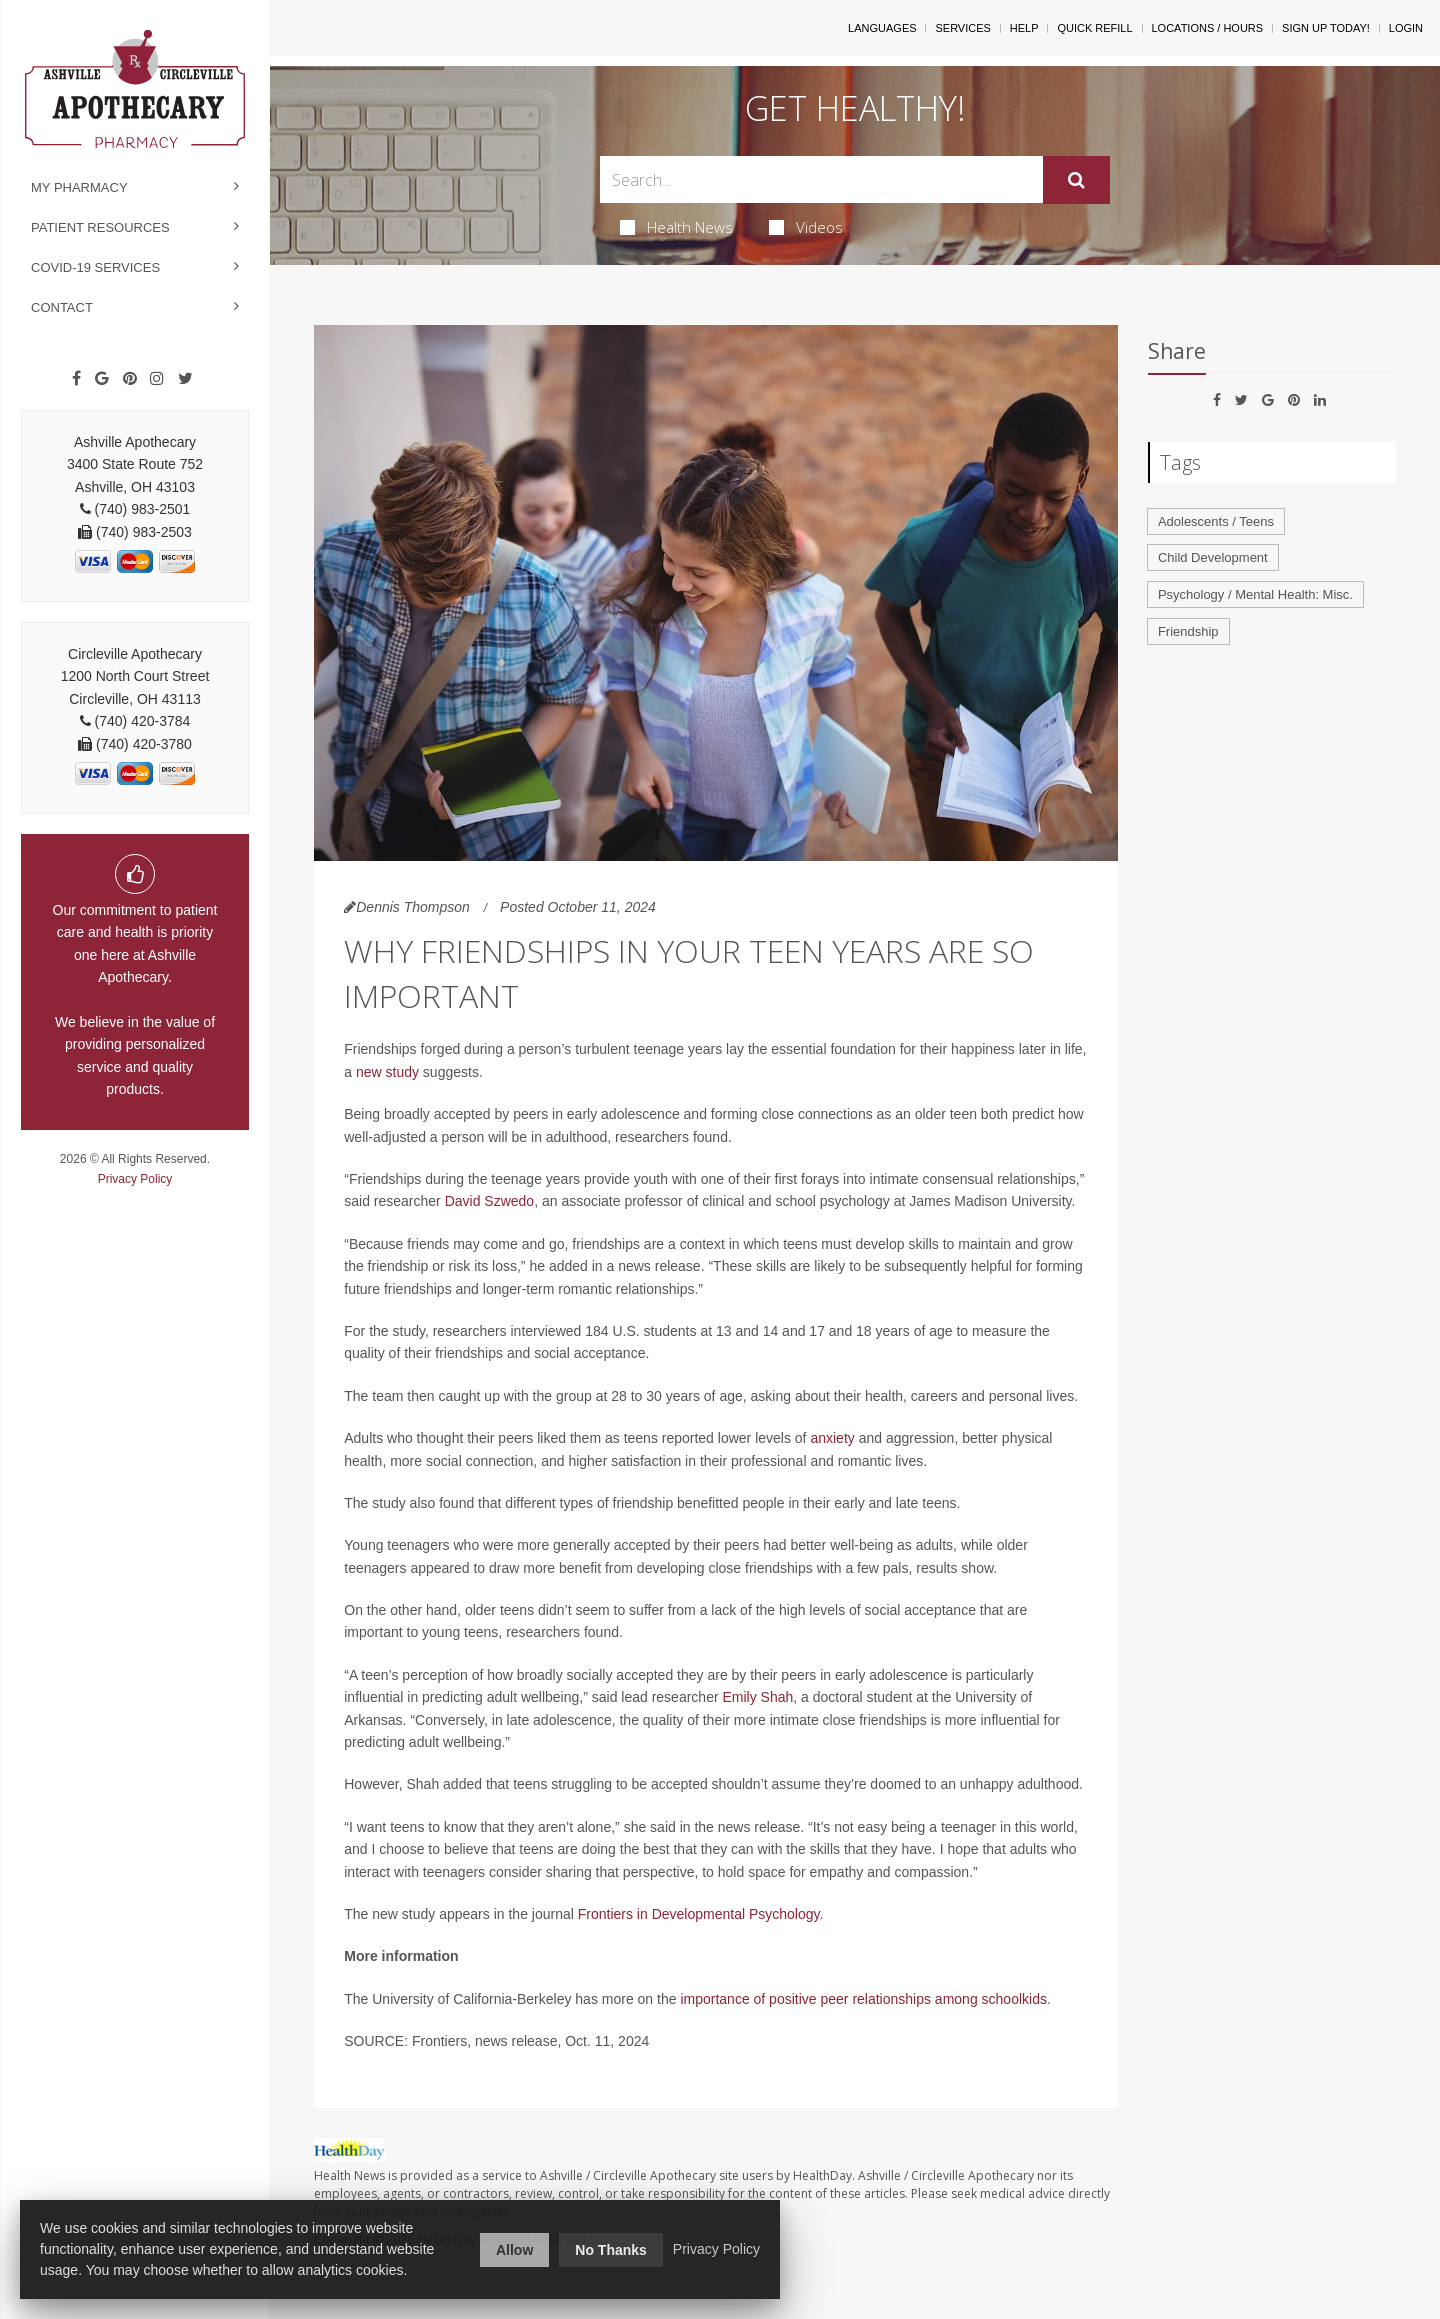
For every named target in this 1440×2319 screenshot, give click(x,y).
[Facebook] (76, 379)
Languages (882, 28)
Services (962, 28)
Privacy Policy (135, 1179)
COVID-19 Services (95, 267)
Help (1024, 28)
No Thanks (611, 2250)
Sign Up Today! (1326, 28)
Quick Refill (1094, 28)
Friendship (1188, 631)
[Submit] (1076, 180)
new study (387, 1072)
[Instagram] (157, 379)
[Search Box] (822, 179)
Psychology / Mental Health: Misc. (1255, 594)
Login (1406, 28)
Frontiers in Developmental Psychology (699, 1914)
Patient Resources (100, 227)
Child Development (1213, 557)
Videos (806, 227)
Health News (676, 227)
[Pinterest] (130, 379)
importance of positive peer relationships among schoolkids (863, 1999)
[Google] (102, 379)
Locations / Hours (1208, 28)
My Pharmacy (79, 187)
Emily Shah (757, 1697)
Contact (62, 307)
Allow (514, 2250)
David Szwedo (490, 1201)
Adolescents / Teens (1216, 521)
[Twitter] (185, 379)
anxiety (832, 1438)
